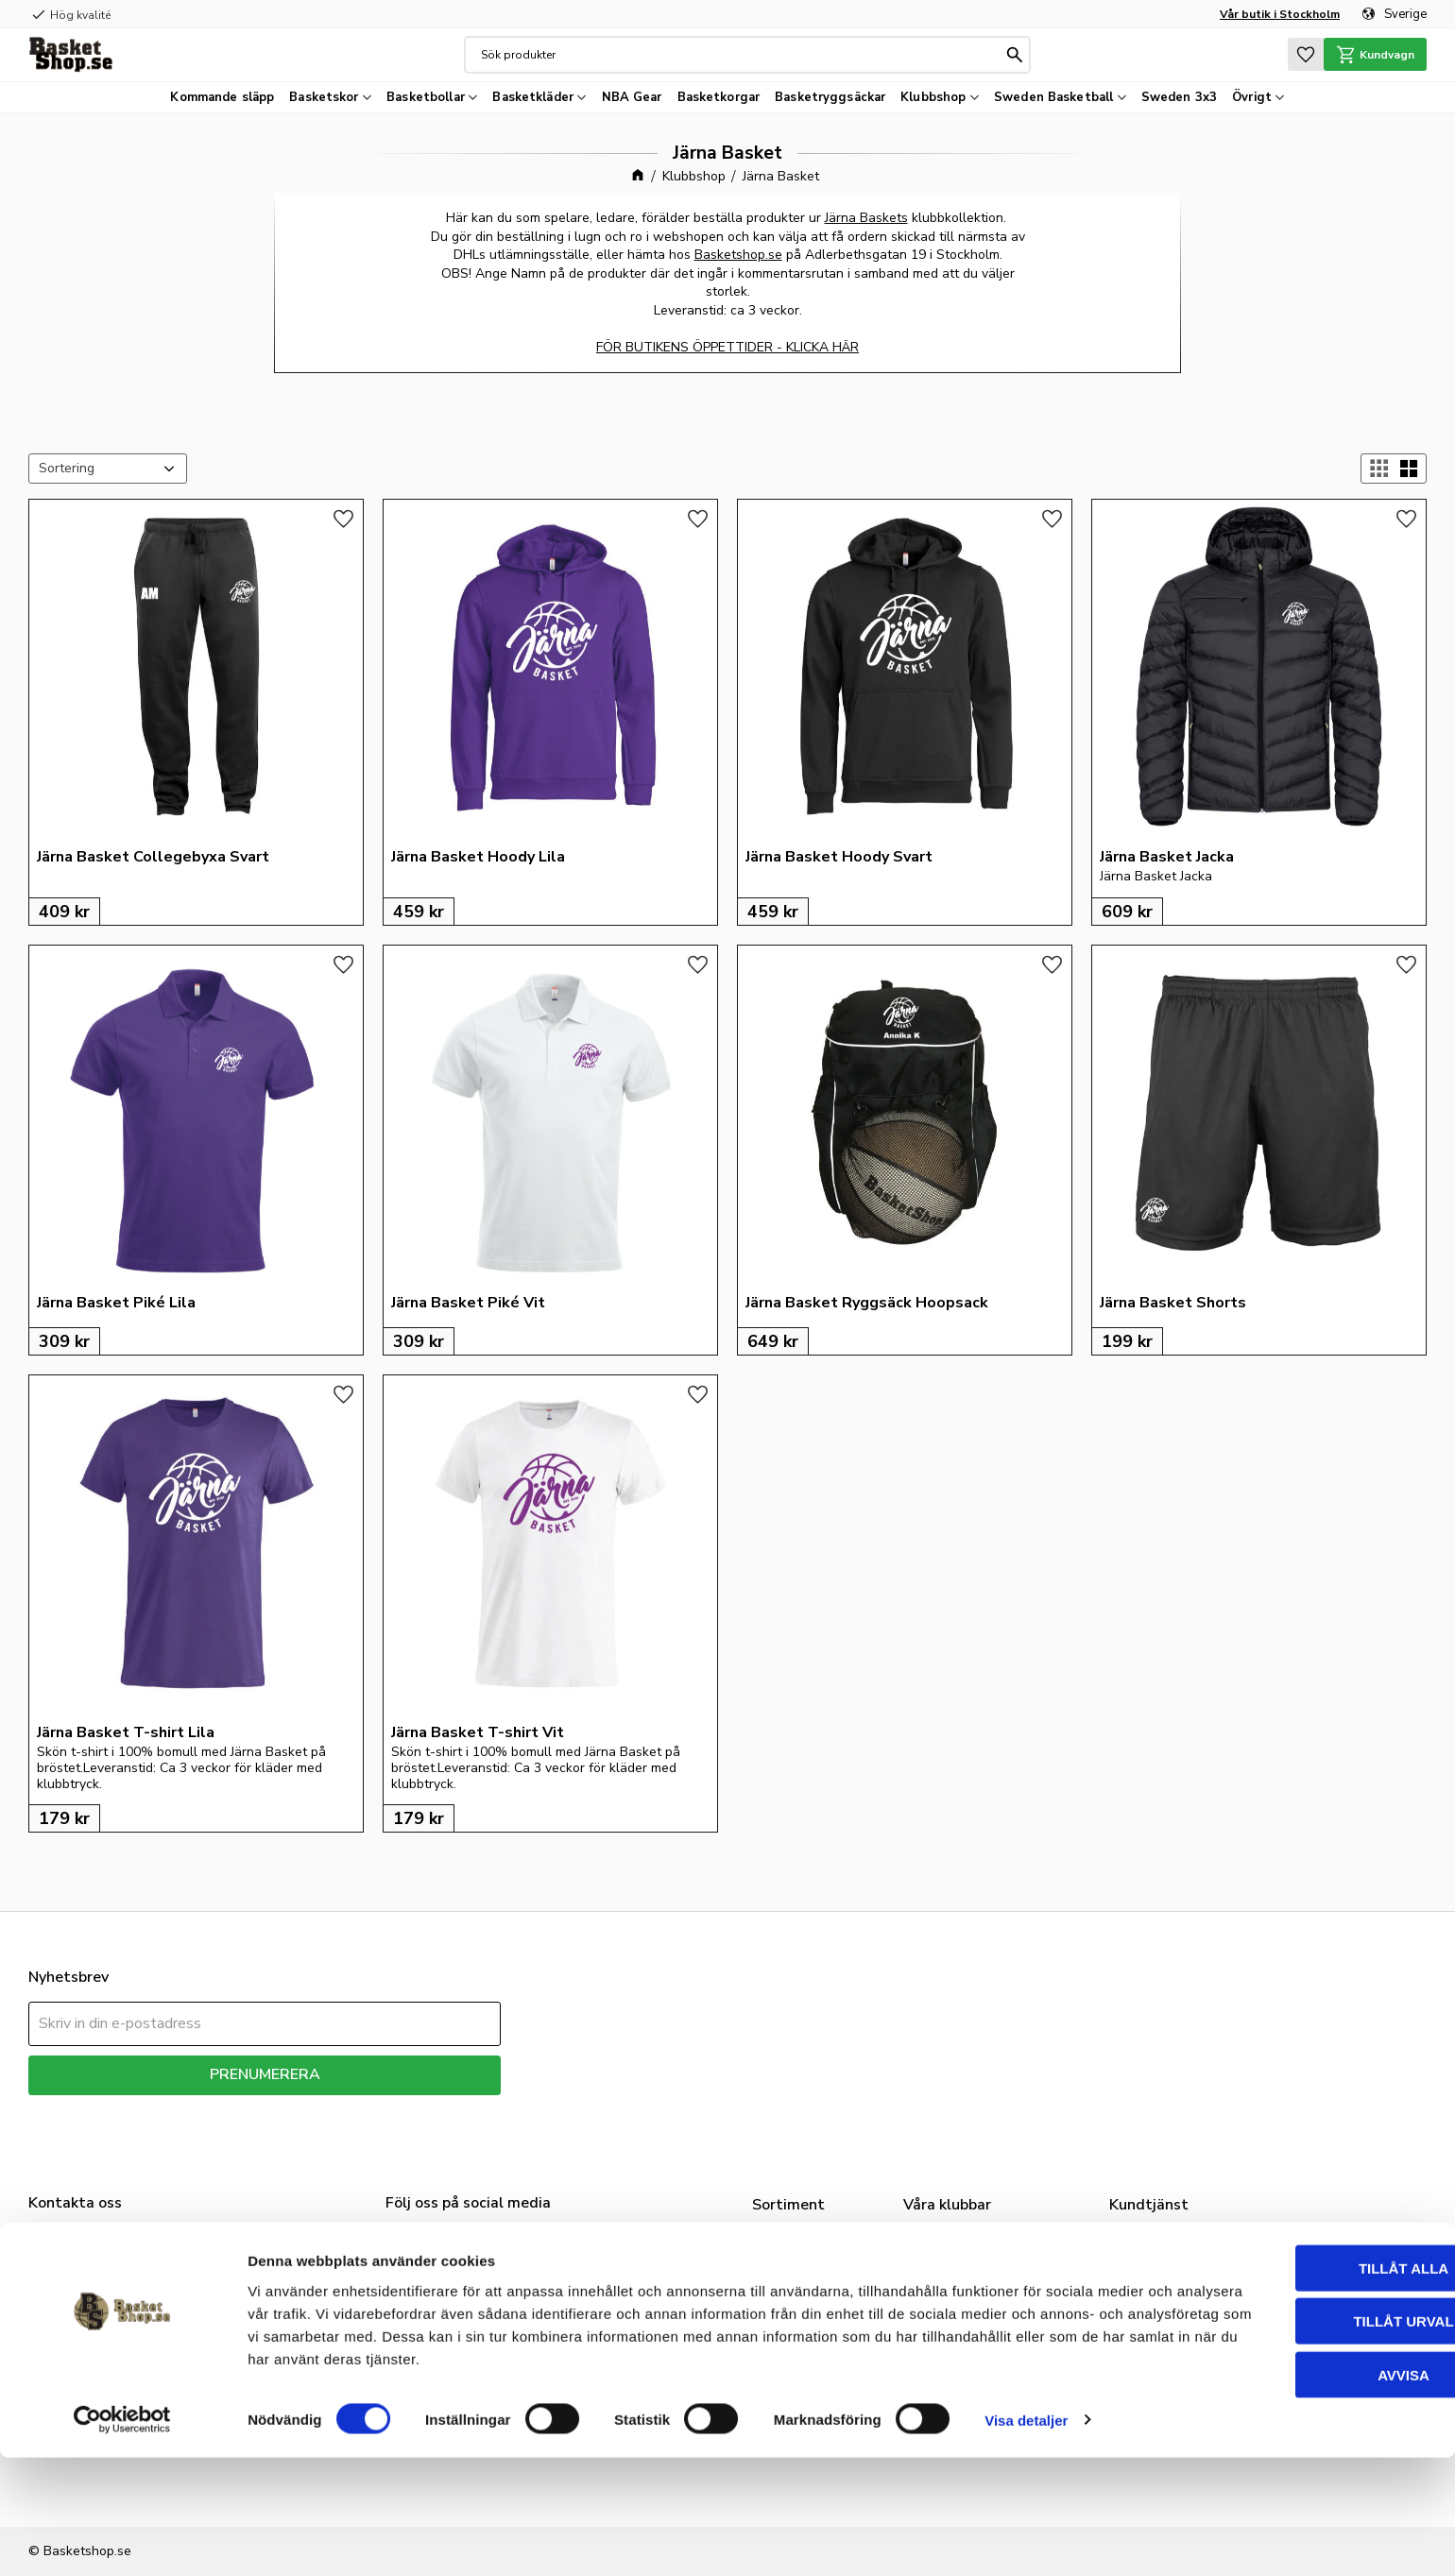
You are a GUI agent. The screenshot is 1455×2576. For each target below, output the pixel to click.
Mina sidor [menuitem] (1152, 2312)
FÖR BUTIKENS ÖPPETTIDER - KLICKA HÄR (727, 347)
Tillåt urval (1297, 2440)
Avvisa (1298, 2493)
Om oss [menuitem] (1144, 2241)
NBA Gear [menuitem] (632, 97)
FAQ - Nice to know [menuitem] (1184, 2288)
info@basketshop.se (89, 2337)
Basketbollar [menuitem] (425, 97)
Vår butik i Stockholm (1280, 14)
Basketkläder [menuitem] (532, 97)
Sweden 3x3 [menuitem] (1179, 97)
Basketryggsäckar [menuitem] (830, 97)
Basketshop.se (738, 255)
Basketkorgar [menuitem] (719, 97)
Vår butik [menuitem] (1148, 2265)
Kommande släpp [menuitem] (222, 97)
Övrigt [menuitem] (1252, 97)
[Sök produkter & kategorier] (739, 55)
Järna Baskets (866, 218)
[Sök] (1013, 55)
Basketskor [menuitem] (323, 97)
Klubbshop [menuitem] (933, 97)
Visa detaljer (1026, 2539)
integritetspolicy (331, 2109)
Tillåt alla (1297, 2387)
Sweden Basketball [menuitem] (1053, 97)
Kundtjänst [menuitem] (1154, 2336)
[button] (1300, 54)
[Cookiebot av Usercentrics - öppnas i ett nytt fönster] (122, 2539)
